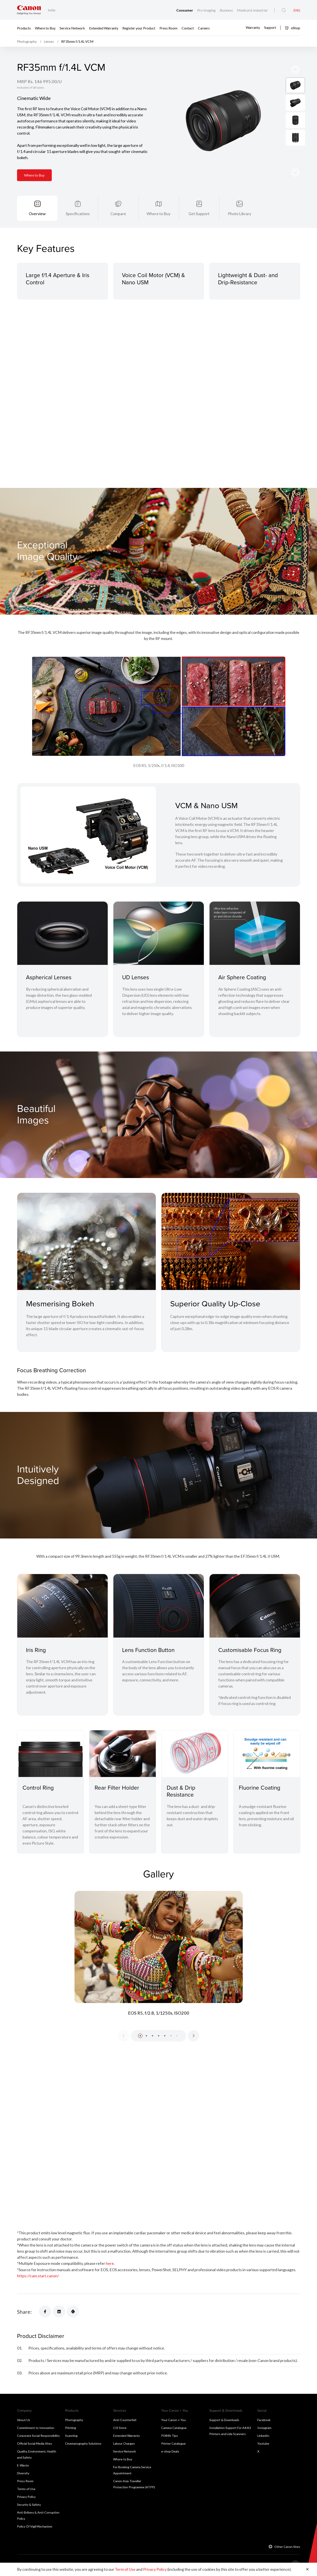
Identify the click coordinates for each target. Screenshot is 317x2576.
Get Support (199, 214)
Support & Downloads (224, 2420)
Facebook (263, 2420)
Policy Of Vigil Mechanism (34, 2526)
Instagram (264, 2428)
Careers (204, 28)
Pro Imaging (206, 10)
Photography (74, 2420)
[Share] (45, 2312)
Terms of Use (26, 2489)
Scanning (71, 2436)
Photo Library (239, 214)
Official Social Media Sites (34, 2444)
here (110, 2264)
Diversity (23, 2473)
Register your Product (138, 28)
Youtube (263, 2444)
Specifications (78, 214)
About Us (23, 2420)
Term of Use (125, 2569)
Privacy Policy (26, 2497)
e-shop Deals (170, 2451)
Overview (37, 214)
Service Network (72, 28)
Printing (70, 2428)
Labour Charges (124, 2444)
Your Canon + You (173, 2420)
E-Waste (23, 2465)
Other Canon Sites (287, 2547)
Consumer (185, 10)
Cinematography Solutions (83, 2444)
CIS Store (119, 2428)
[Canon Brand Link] (29, 10)
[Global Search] (284, 10)
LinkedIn (263, 2436)
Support (270, 27)
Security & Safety (29, 2505)
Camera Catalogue (174, 2428)
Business (227, 10)
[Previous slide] (295, 173)
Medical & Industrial (252, 10)
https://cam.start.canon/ (38, 2276)
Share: (24, 2312)
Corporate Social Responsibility (38, 2436)
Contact (188, 28)
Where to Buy (45, 28)
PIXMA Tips (169, 2436)
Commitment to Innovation (35, 2428)
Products (24, 28)
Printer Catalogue (173, 2444)
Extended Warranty (103, 28)
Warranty (253, 27)
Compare (118, 214)
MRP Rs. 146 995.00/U (39, 81)
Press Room (168, 28)
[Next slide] (295, 70)
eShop (292, 28)
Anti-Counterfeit (125, 2420)
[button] (140, 2036)
